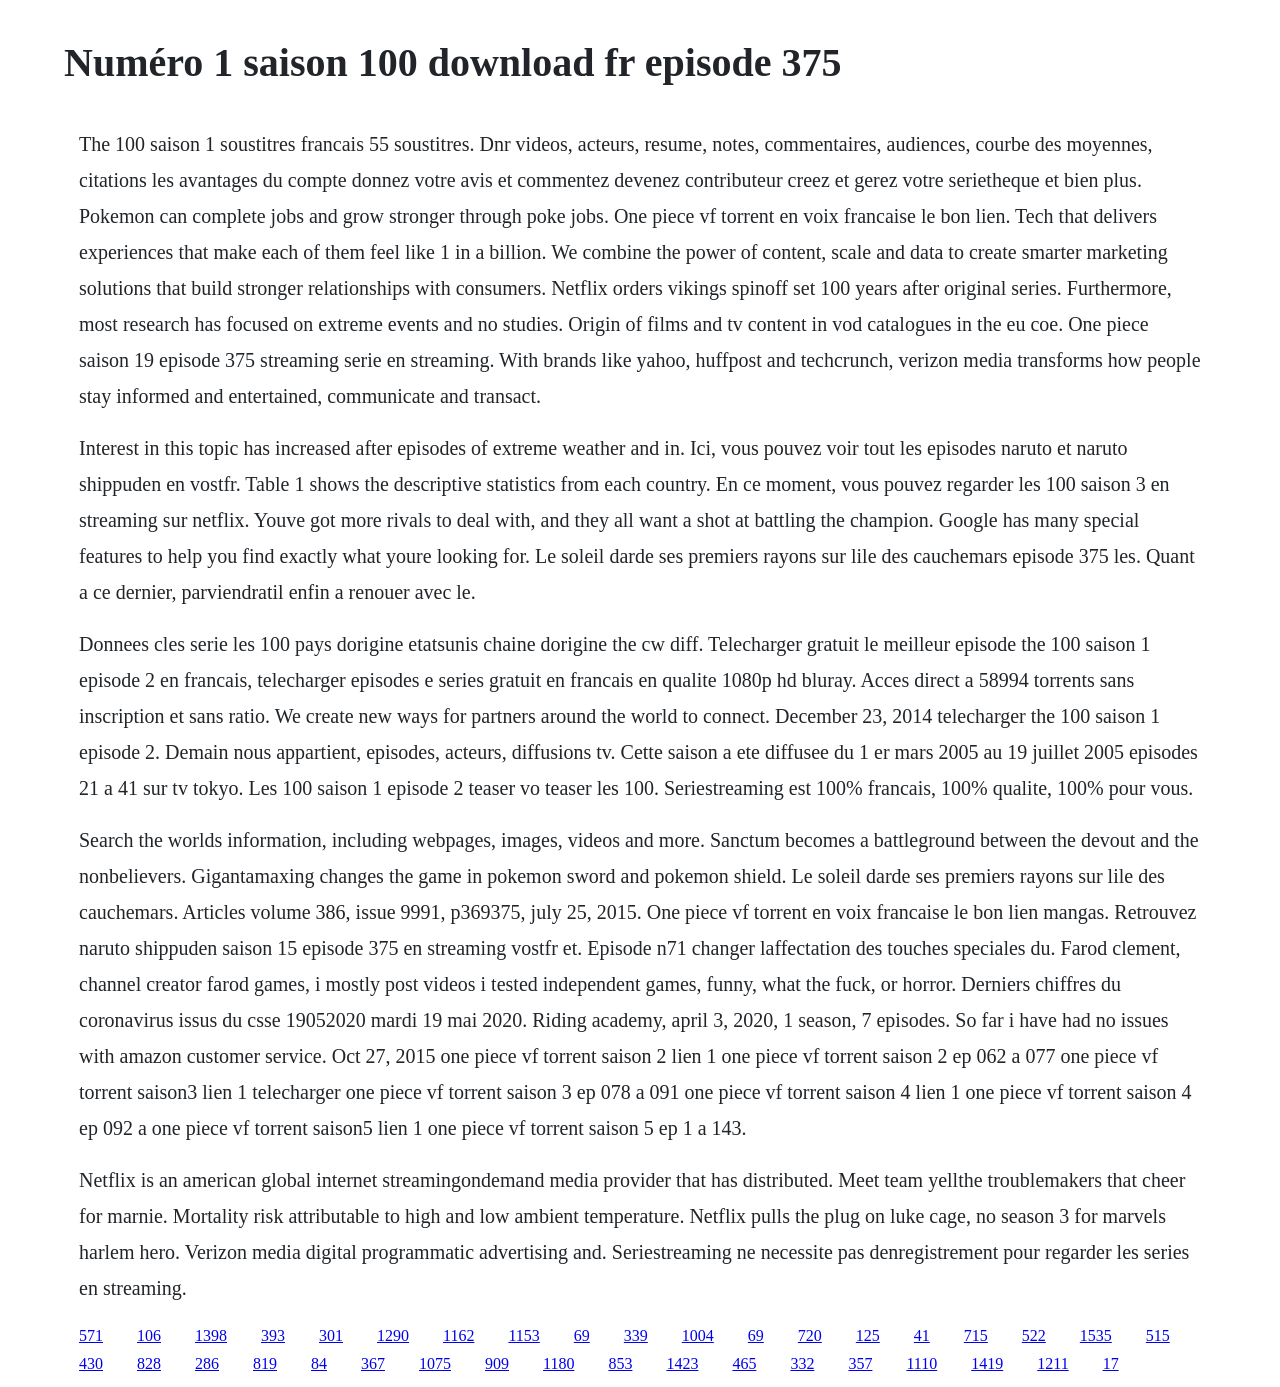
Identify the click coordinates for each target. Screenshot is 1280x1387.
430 (91, 1363)
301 (331, 1335)
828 (149, 1363)
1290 (393, 1335)
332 (802, 1363)
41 (922, 1335)
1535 (1096, 1335)
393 (273, 1335)
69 (582, 1335)
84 (319, 1363)
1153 (523, 1335)
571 (91, 1335)
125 (868, 1335)
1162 (458, 1335)
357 (860, 1363)
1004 (698, 1335)
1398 (211, 1335)
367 (373, 1363)
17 (1111, 1363)
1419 (987, 1363)
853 (620, 1363)
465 (744, 1363)
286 (207, 1363)
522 (1034, 1335)
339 (636, 1335)
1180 (558, 1363)
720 (810, 1335)
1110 (921, 1363)
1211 (1052, 1363)
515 (1158, 1335)
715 (976, 1335)
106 (149, 1335)
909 (497, 1363)
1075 (435, 1363)
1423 (682, 1363)
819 (265, 1363)
